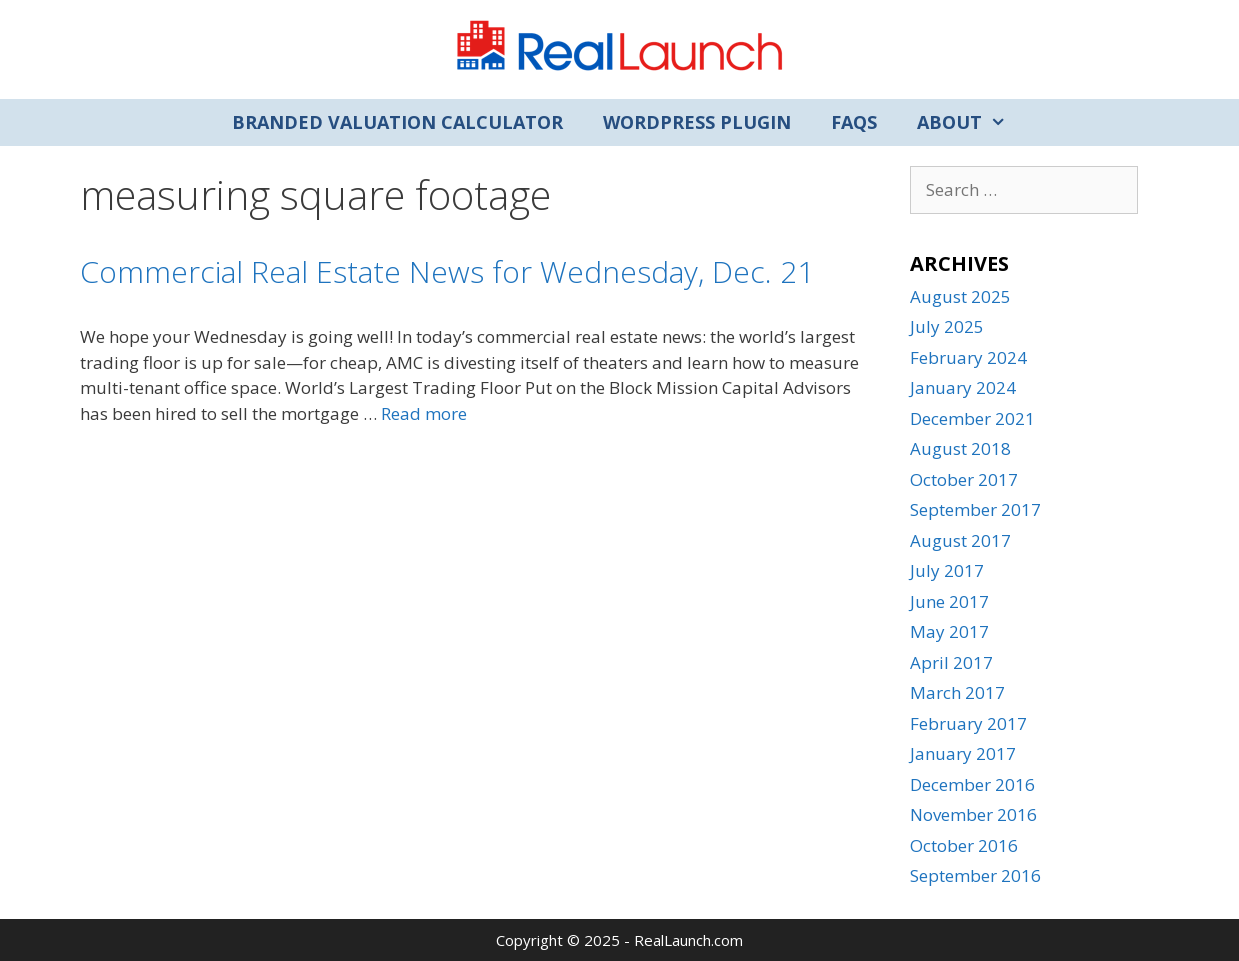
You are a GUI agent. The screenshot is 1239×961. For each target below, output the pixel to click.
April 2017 (951, 662)
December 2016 (972, 784)
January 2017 (963, 753)
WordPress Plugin (697, 122)
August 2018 (960, 448)
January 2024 (963, 387)
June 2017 (949, 601)
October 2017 (964, 479)
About (971, 122)
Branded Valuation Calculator (397, 122)
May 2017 (949, 631)
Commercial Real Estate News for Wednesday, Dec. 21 (447, 271)
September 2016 (975, 875)
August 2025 (960, 296)
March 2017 (957, 692)
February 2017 (968, 723)
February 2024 (968, 357)
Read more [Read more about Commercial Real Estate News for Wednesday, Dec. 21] (424, 413)
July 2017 (947, 570)
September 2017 (975, 509)
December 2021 (972, 418)
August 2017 (960, 540)
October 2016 (964, 845)
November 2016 (973, 814)
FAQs (854, 122)
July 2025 (947, 326)
